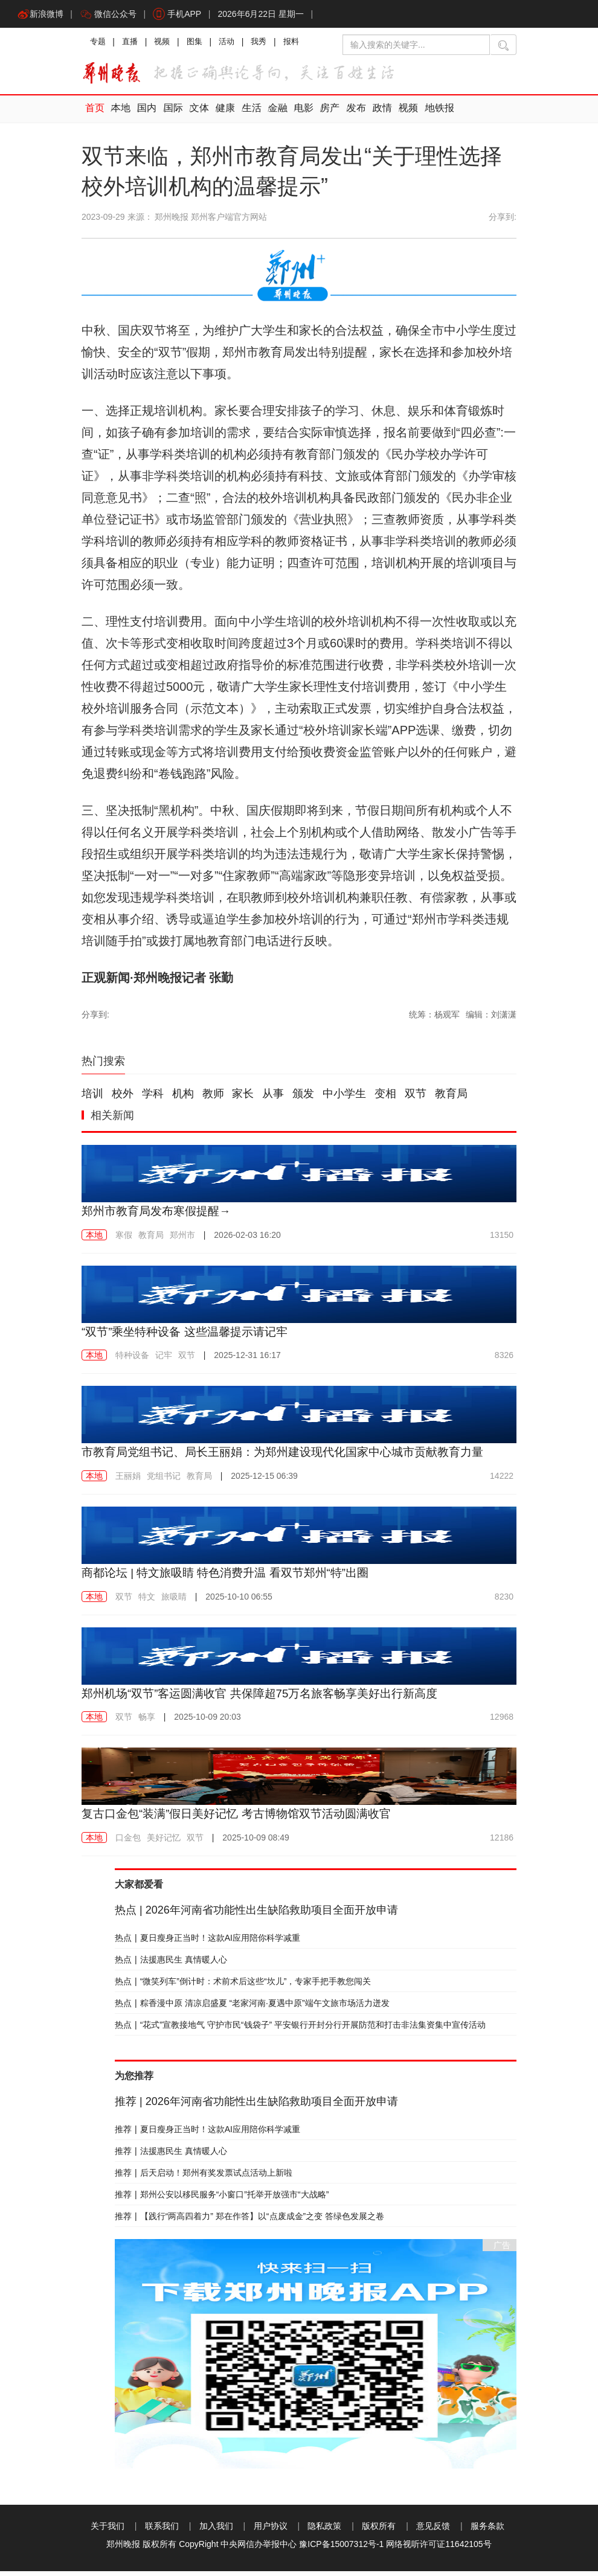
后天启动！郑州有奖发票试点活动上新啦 (203, 2177)
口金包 (128, 1842)
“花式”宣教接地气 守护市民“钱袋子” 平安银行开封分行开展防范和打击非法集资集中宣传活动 (300, 2029)
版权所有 (379, 2531)
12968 (501, 1721)
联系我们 (162, 2531)
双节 (415, 1099)
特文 (146, 1601)
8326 (504, 1360)
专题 (98, 45)
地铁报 (428, 114)
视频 (166, 45)
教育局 (451, 1099)
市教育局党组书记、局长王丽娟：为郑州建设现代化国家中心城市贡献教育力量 (293, 1457)
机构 (183, 1099)
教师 (213, 1099)
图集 (200, 45)
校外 (122, 1099)
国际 (170, 114)
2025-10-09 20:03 (207, 1721)
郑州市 (182, 1240)
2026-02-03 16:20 (247, 1240)
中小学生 (344, 1099)
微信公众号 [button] (110, 15)
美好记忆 (164, 1842)
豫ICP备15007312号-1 (341, 2549)
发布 (348, 114)
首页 (94, 114)
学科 (153, 1099)
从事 (273, 1099)
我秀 (267, 45)
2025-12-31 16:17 (247, 1360)
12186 (501, 1842)
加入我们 (216, 2531)
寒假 (123, 1240)
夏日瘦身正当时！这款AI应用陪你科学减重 (207, 1942)
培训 (92, 1099)
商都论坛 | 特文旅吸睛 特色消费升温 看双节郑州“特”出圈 (233, 1577)
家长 (243, 1099)
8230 (504, 1601)
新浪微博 (41, 15)
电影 (297, 114)
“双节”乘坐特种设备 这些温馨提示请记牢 (190, 1336)
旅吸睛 (174, 1601)
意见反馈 (433, 2531)
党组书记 (164, 1480)
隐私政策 (324, 2531)
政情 (373, 114)
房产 (322, 114)
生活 (246, 114)
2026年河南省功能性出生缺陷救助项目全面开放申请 (256, 1915)
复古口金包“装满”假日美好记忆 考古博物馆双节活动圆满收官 (244, 1818)
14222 (501, 1480)
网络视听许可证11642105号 (438, 2549)
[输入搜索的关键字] (416, 47)
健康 (221, 114)
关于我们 (107, 2531)
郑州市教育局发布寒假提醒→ (160, 1215)
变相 (385, 1099)
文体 (195, 114)
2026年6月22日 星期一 (266, 15)
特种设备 (132, 1360)
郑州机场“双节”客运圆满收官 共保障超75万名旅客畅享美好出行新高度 (269, 1698)
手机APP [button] (181, 15)
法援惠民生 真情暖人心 (171, 1964)
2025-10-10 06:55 (238, 1601)
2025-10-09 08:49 (255, 1842)
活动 (234, 45)
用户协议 (271, 2531)
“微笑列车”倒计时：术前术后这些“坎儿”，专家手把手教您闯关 (243, 1986)
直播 (132, 45)
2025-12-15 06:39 (264, 1480)
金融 (271, 114)
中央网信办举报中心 (258, 2549)
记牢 (163, 1360)
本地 (119, 114)
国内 (145, 114)
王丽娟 (128, 1480)
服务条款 (487, 2531)
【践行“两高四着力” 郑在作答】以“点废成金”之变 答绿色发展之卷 (249, 2221)
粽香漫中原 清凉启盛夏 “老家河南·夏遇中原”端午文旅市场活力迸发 (252, 2008)
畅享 (146, 1721)
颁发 (303, 1099)
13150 (501, 1240)
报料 (301, 45)
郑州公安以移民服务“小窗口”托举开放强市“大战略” (222, 2199)
